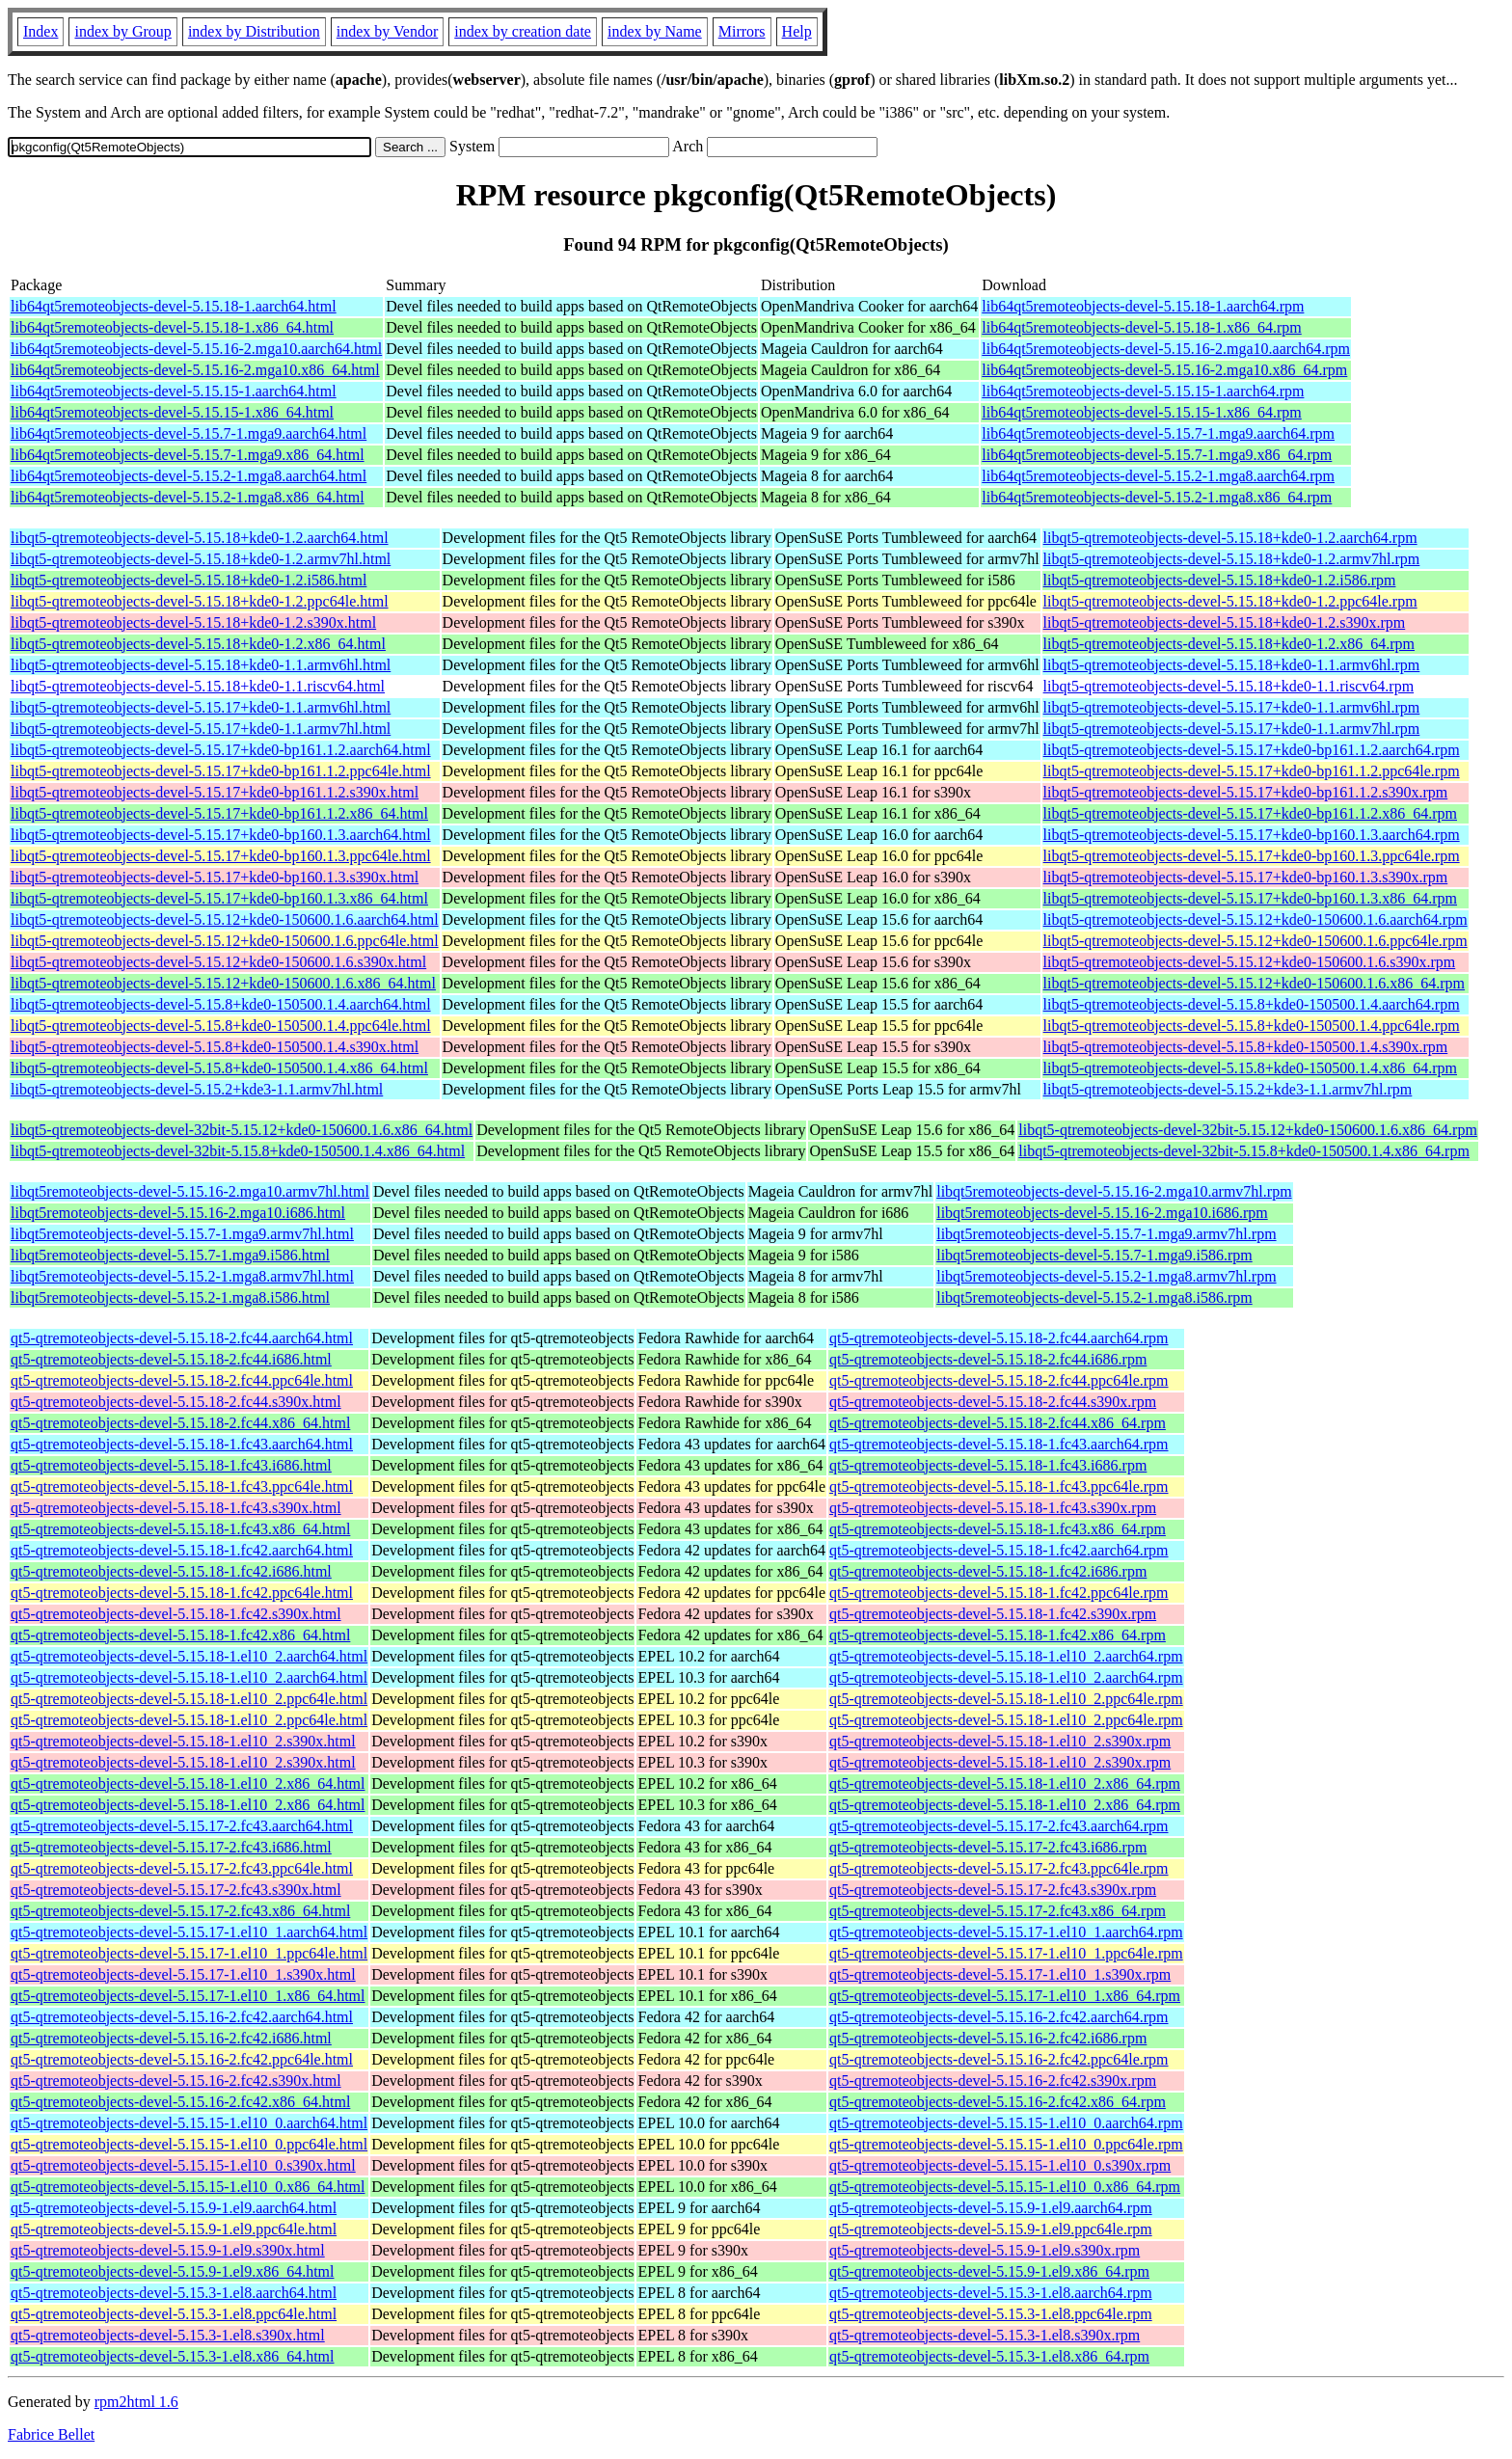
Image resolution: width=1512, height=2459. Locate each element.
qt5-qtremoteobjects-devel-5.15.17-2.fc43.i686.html (171, 1847)
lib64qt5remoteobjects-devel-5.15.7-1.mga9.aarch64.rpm (1158, 433)
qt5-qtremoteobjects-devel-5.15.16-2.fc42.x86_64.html (180, 2102)
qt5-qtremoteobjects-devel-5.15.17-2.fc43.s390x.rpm (992, 1889)
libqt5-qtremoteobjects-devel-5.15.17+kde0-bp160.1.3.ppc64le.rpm (1251, 856)
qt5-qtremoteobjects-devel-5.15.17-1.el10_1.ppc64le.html (189, 1953)
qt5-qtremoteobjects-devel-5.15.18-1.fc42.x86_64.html (180, 1635)
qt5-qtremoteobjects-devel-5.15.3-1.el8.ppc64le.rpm (990, 2314)
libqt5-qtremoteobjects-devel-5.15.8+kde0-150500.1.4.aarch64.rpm (1251, 1004)
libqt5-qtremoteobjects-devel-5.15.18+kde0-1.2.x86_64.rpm (1229, 643)
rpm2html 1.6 (136, 2401)
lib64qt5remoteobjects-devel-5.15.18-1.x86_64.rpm (1141, 327)
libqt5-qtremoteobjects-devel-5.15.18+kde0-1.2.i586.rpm (1219, 580)
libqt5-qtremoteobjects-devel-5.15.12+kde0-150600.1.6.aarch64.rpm (1255, 919)
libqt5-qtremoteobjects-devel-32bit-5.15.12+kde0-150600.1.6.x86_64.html (241, 1129)
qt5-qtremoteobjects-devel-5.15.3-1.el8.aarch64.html (174, 2292)
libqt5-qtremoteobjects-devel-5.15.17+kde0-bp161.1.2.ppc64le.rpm (1251, 771)
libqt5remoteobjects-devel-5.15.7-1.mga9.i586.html (170, 1255)
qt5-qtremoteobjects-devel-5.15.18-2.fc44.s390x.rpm (992, 1401)
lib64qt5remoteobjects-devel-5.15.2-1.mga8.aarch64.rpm (1158, 476)
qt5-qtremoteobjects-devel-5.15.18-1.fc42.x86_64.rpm (997, 1635)
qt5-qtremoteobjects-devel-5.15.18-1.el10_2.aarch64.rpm (1006, 1656)
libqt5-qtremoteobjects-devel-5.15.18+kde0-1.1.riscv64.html (198, 686)
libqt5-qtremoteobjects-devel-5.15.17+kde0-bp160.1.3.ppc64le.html (221, 856)
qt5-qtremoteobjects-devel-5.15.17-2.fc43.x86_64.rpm (997, 1911)
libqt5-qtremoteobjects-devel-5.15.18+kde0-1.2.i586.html (188, 580)
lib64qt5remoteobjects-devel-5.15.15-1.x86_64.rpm (1141, 412)
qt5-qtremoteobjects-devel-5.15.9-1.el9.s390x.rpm (984, 2250)
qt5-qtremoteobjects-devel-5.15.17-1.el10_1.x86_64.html (187, 1995)
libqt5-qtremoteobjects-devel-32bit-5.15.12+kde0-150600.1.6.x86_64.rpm (1247, 1129)
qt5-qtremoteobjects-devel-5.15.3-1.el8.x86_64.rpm (989, 2356)
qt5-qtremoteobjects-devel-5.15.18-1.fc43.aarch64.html (182, 1444)
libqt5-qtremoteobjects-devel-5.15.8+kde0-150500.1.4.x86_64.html (219, 1068)
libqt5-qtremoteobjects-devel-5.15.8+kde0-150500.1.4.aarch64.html (221, 1004)
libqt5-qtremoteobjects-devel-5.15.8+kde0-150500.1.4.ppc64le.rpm (1251, 1025)
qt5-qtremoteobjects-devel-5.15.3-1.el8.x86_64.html (172, 2356)
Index (40, 31)
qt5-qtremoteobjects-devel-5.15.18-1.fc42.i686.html (171, 1571)
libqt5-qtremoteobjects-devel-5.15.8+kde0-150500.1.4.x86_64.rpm (1250, 1068)
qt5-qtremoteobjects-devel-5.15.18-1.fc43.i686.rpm (988, 1465)
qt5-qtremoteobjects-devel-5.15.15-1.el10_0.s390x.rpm (1000, 2165)
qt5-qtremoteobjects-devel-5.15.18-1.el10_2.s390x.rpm (1000, 1741)
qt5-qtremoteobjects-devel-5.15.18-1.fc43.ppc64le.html (182, 1486)
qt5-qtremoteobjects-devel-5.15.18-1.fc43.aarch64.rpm (998, 1444)
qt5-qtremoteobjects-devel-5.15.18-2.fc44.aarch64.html (182, 1338)
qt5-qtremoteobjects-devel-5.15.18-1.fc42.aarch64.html (182, 1550)
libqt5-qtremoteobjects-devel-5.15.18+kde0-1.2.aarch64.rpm (1230, 537)
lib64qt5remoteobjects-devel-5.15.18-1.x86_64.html (172, 327)
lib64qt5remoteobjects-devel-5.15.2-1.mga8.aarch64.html (188, 476)
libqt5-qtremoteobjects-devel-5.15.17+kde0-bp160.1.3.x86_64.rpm (1250, 898)
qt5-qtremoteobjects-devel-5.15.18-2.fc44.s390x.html (176, 1401)
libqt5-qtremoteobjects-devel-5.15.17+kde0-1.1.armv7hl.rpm (1231, 728)
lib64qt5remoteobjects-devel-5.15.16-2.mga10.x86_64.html (195, 370)
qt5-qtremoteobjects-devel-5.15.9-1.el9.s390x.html (168, 2250)
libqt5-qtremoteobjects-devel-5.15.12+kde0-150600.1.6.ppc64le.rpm (1255, 940)
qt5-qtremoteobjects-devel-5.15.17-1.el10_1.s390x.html (183, 1974)
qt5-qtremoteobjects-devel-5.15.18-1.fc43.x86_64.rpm (997, 1529)
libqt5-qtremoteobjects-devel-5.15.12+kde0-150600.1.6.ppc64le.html (225, 940)
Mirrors (742, 31)
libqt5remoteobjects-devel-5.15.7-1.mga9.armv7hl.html (182, 1234)
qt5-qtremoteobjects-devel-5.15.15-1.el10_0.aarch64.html (189, 2123)
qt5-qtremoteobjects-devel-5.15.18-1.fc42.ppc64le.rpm (998, 1592)
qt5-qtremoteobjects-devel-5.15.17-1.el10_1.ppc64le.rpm (1006, 1953)
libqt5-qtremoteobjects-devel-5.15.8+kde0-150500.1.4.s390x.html (214, 1047)
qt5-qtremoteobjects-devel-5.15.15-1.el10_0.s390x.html (183, 2165)
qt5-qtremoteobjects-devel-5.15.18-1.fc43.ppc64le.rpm (998, 1486)
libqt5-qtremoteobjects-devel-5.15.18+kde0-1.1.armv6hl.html (201, 665)
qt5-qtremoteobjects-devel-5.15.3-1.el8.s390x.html (168, 2335)
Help (797, 31)
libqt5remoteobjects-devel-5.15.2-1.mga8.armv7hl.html (182, 1276)
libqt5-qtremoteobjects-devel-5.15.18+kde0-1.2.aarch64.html (200, 537)
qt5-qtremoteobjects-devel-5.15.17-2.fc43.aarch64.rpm (998, 1826)
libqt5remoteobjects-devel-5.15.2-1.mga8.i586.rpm (1094, 1297)
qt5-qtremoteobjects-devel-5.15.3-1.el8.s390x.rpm (984, 2335)
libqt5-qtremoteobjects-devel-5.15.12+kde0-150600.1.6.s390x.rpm (1249, 962)
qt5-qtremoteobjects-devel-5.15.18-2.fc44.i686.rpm (988, 1359)
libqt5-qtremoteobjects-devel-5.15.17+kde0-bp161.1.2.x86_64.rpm (1250, 813)
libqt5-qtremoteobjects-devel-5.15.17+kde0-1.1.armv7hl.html (201, 728)
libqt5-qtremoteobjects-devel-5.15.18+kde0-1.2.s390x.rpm (1224, 622)
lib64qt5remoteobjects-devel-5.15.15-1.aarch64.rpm (1143, 391)
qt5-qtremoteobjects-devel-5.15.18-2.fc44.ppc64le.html (182, 1380)
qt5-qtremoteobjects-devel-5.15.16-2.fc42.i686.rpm (988, 2038)
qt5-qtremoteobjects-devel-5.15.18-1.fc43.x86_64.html (180, 1529)
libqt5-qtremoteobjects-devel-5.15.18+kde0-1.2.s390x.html (193, 622)
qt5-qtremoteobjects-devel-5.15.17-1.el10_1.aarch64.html (189, 1932)
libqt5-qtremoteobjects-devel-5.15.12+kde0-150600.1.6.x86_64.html (223, 983)
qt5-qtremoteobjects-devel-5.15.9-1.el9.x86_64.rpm (989, 2271)
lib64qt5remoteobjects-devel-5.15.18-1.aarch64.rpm (1143, 306)
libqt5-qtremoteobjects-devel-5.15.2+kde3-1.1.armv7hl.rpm (1228, 1089)
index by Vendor (387, 31)
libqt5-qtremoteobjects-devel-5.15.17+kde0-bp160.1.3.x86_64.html (219, 898)
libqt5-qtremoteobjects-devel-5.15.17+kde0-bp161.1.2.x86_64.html (219, 813)
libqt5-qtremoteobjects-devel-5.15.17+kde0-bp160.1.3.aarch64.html (221, 834)
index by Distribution (254, 31)
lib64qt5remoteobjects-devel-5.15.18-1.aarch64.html (174, 306)
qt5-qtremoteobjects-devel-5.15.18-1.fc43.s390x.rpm (992, 1508)
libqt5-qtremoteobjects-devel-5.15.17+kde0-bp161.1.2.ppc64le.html (221, 771)
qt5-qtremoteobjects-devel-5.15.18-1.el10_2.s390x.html (183, 1741)
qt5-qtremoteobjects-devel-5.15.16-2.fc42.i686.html (171, 2038)
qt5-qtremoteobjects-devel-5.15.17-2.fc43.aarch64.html (182, 1826)
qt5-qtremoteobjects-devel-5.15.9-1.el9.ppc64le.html (174, 2229)
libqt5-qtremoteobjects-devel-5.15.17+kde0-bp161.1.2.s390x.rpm (1245, 792)
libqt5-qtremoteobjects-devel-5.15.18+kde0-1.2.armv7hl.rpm (1231, 559)
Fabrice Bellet (51, 2434)
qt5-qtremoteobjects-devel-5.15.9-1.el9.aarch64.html (174, 2208)
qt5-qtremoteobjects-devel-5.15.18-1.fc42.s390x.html (176, 1614)
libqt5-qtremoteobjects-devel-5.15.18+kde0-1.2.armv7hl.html (201, 559)
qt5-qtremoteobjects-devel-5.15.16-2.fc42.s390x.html (176, 2080)
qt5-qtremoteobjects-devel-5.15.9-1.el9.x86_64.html (172, 2271)
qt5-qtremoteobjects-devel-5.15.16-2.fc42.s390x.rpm (992, 2080)
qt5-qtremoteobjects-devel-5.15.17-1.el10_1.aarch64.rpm (1006, 1932)
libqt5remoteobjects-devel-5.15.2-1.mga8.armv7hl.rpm (1106, 1276)
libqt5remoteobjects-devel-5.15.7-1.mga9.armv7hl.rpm (1106, 1234)
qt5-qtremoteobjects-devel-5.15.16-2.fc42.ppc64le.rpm (998, 2059)
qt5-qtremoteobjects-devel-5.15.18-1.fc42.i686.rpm (988, 1571)
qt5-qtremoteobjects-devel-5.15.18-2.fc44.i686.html (171, 1359)
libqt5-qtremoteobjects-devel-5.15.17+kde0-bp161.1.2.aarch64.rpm (1251, 750)
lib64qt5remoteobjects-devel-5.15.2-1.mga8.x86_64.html (187, 497)
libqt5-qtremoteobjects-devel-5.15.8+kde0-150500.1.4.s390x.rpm (1245, 1047)
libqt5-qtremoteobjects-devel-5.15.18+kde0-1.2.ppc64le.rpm (1230, 601)
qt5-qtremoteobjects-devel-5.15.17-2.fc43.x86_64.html (180, 1911)
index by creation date (522, 31)
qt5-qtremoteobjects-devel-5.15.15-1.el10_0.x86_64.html (187, 2186)
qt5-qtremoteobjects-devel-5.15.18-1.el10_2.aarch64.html (189, 1656)
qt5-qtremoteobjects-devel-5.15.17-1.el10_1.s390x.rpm (1000, 1974)
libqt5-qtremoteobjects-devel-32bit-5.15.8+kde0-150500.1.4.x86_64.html (238, 1151)
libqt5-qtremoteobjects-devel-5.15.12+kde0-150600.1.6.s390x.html (218, 962)
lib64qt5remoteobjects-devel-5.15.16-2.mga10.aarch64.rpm (1166, 348)
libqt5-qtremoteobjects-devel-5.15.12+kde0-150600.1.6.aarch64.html (225, 919)
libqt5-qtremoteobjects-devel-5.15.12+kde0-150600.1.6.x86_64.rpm (1254, 983)
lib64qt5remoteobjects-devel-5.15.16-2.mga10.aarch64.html (196, 348)
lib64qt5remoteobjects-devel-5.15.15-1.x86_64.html (172, 412)
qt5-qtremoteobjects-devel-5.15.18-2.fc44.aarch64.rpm (998, 1338)
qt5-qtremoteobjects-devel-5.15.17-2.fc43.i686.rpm (988, 1847)
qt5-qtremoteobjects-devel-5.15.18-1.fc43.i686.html (171, 1465)
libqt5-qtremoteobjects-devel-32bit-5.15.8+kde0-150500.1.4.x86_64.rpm (1244, 1151)
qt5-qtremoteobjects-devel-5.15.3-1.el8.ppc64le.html (174, 2314)
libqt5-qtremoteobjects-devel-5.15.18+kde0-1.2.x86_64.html (198, 643)
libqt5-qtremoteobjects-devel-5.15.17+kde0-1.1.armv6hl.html (201, 707)
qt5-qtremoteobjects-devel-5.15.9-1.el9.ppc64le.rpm (990, 2229)
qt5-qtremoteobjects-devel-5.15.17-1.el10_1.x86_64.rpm (1004, 1995)
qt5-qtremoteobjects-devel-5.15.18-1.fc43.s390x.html (176, 1508)
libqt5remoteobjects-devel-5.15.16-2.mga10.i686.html (178, 1212)
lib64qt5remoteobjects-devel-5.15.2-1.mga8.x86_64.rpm (1157, 497)
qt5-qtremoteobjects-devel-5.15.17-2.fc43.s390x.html (176, 1889)
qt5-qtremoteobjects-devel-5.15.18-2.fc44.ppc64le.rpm (998, 1380)
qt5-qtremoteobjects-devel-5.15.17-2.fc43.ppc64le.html (182, 1868)
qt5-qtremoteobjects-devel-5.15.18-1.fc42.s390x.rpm (992, 1614)
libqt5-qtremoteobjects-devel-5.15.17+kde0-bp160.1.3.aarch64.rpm (1251, 834)
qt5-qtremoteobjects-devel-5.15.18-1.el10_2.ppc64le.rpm (1006, 1698)
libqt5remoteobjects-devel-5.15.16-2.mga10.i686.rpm (1101, 1212)
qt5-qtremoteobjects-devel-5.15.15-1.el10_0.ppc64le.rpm (1006, 2144)
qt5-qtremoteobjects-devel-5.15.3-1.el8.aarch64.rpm (990, 2292)
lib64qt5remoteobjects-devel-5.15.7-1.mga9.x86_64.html (187, 454)
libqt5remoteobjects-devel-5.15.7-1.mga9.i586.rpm (1094, 1255)
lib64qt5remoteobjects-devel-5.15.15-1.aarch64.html (174, 391)
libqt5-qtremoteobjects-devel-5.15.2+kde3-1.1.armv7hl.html (197, 1089)
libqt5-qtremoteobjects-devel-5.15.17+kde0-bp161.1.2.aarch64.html (221, 750)
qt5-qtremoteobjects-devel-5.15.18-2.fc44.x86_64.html (180, 1423)
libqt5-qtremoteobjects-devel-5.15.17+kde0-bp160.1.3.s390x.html (214, 877)
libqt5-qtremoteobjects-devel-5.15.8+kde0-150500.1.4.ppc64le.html (221, 1025)
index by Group (122, 31)
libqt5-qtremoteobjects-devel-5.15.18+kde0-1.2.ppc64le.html (200, 601)
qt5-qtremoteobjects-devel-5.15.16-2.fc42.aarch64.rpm (998, 2017)
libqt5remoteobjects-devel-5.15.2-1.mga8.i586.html (170, 1297)
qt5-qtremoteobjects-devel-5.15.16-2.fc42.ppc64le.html (182, 2059)
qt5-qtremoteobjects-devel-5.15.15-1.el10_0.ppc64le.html (189, 2144)
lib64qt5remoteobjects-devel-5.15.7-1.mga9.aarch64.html (188, 433)
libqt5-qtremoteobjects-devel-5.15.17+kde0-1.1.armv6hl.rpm (1231, 707)
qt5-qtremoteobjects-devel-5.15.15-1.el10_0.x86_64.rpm (1004, 2186)
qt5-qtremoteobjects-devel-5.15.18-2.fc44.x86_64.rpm (997, 1423)
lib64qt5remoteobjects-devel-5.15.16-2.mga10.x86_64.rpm (1164, 370)
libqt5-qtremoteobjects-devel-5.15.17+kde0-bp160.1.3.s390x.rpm (1245, 877)
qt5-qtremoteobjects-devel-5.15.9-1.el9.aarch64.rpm (990, 2208)
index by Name (655, 31)
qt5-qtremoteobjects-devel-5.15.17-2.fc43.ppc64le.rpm (998, 1868)
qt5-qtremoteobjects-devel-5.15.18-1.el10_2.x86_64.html (187, 1783)
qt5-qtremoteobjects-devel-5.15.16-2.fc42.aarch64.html (182, 2017)
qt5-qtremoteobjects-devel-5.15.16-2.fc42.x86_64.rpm (997, 2102)
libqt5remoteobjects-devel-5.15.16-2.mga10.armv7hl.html (190, 1191)
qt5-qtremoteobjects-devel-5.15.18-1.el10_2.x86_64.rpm (1004, 1783)
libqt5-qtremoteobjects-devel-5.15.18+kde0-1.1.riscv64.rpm (1228, 686)
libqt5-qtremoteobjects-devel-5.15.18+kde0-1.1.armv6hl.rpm (1231, 665)
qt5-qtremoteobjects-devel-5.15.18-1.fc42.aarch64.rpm (998, 1550)
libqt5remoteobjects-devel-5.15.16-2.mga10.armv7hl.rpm (1113, 1191)
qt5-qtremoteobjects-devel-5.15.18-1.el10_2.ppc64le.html (189, 1698)
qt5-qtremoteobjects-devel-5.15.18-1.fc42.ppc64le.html (182, 1592)
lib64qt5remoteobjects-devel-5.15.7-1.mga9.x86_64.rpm (1157, 454)
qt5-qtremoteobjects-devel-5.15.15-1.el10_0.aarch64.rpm (1006, 2123)
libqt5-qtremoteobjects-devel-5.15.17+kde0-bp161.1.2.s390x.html (214, 792)
